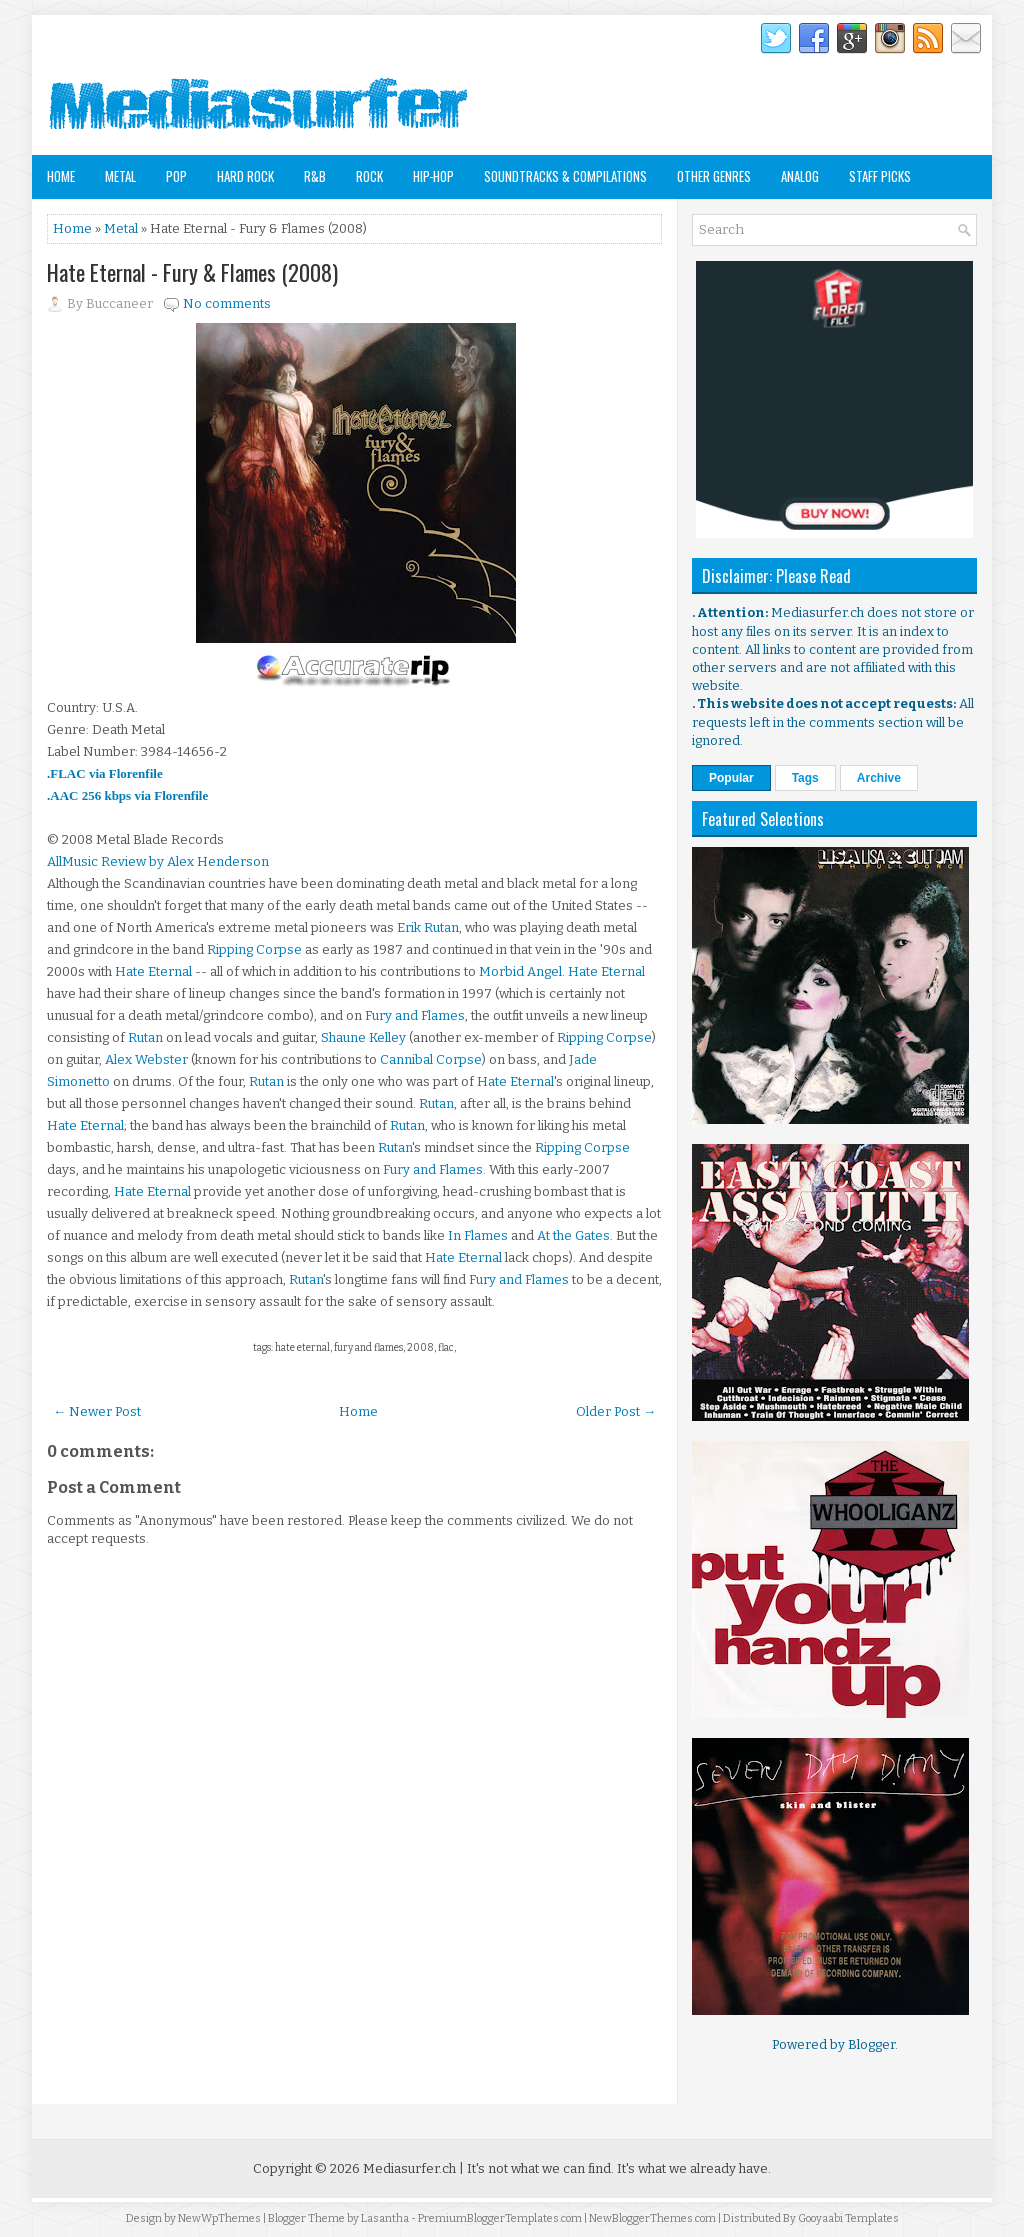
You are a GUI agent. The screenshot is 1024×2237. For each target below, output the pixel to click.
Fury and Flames (415, 1015)
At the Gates (573, 1235)
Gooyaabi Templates (848, 2218)
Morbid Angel (520, 971)
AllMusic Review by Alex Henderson (158, 861)
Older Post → (616, 1411)
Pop (176, 176)
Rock (369, 176)
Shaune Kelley (363, 1037)
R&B (315, 176)
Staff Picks (880, 176)
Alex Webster (146, 1059)
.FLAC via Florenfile (105, 773)
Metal (120, 176)
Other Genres (714, 176)
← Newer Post (97, 1411)
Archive (879, 778)
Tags (805, 778)
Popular (731, 778)
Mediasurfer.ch (409, 2168)
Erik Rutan (428, 927)
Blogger (871, 2044)
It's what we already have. (694, 2168)
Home (61, 176)
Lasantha (385, 2218)
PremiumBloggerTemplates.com (500, 2218)
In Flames (478, 1235)
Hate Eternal (153, 971)
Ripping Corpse (254, 949)
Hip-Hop (433, 176)
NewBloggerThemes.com (652, 2218)
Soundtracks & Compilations (565, 176)
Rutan (145, 1037)
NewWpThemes (219, 2218)
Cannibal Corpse (431, 1059)
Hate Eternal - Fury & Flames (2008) (192, 272)
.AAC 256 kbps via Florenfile (127, 795)
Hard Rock (245, 176)
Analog (800, 176)
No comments (227, 303)
